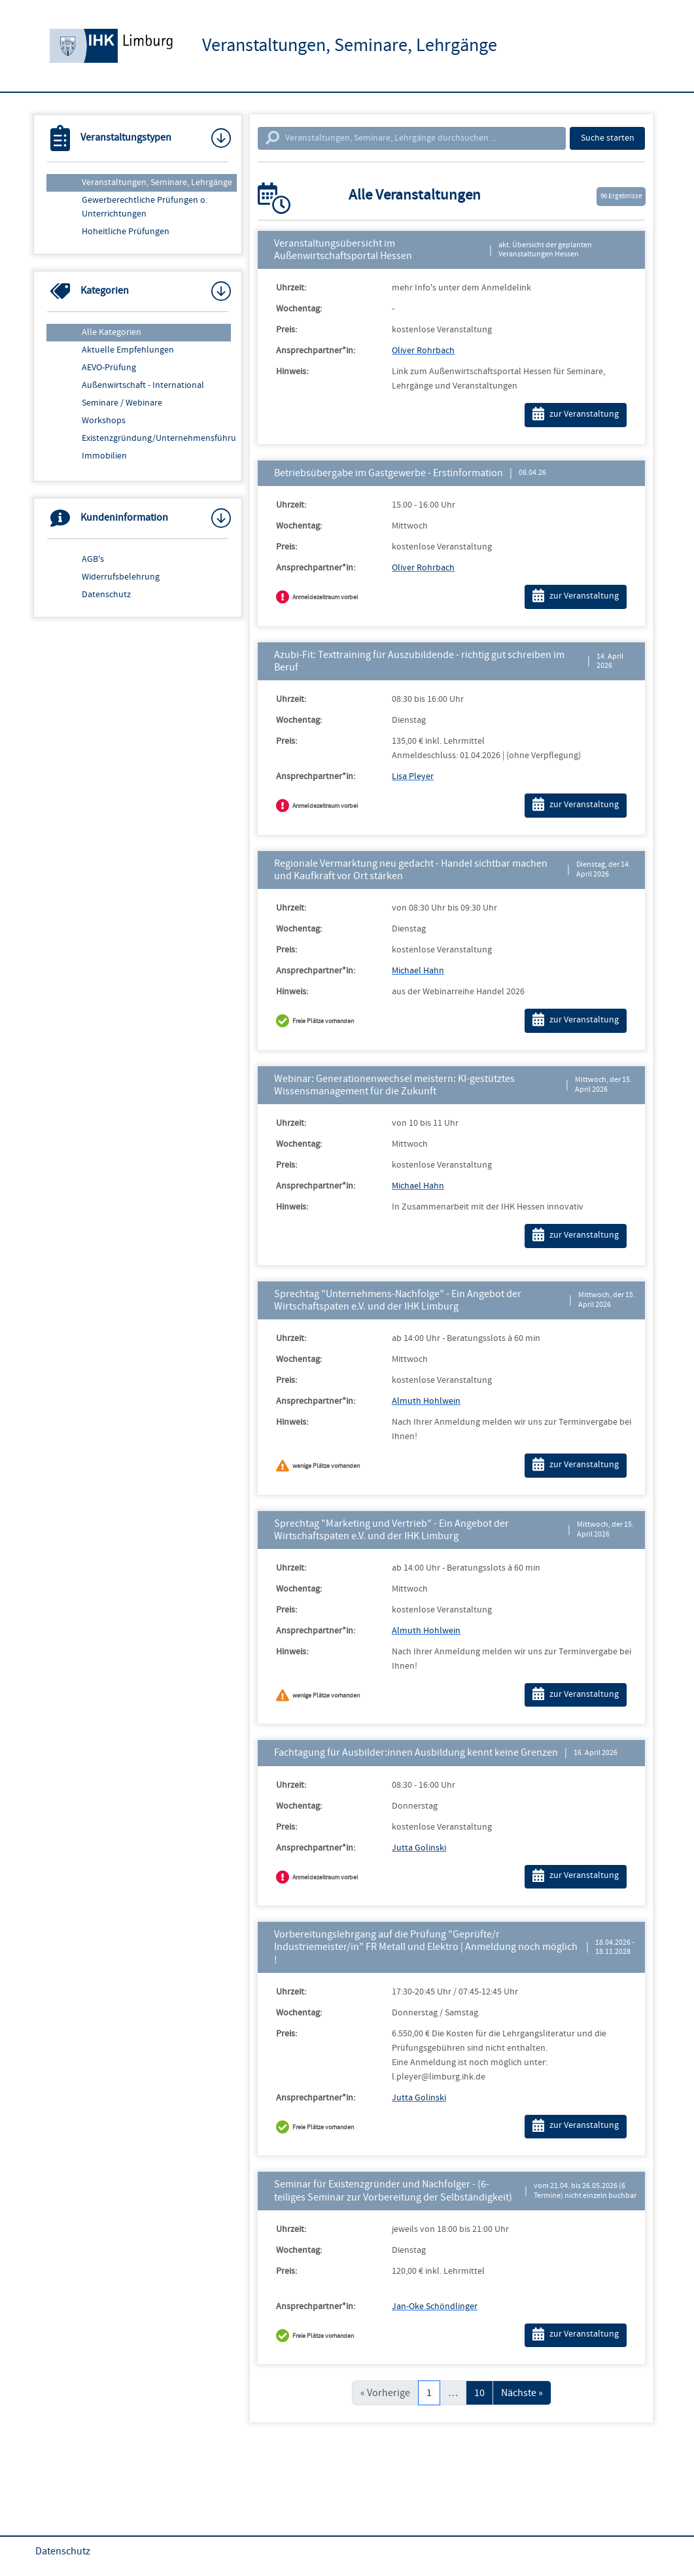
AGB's (93, 559)
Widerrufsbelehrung (121, 577)
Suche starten (607, 138)
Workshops (104, 420)
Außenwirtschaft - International (143, 385)
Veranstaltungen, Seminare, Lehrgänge (157, 182)
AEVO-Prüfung (109, 368)
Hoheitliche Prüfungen (125, 231)
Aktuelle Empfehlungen (128, 350)
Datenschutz (106, 594)
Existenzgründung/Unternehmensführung (158, 438)
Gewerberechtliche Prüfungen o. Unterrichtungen (144, 207)
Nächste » (522, 2392)
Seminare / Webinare (122, 403)
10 (479, 2392)
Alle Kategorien (111, 332)
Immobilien (104, 456)
